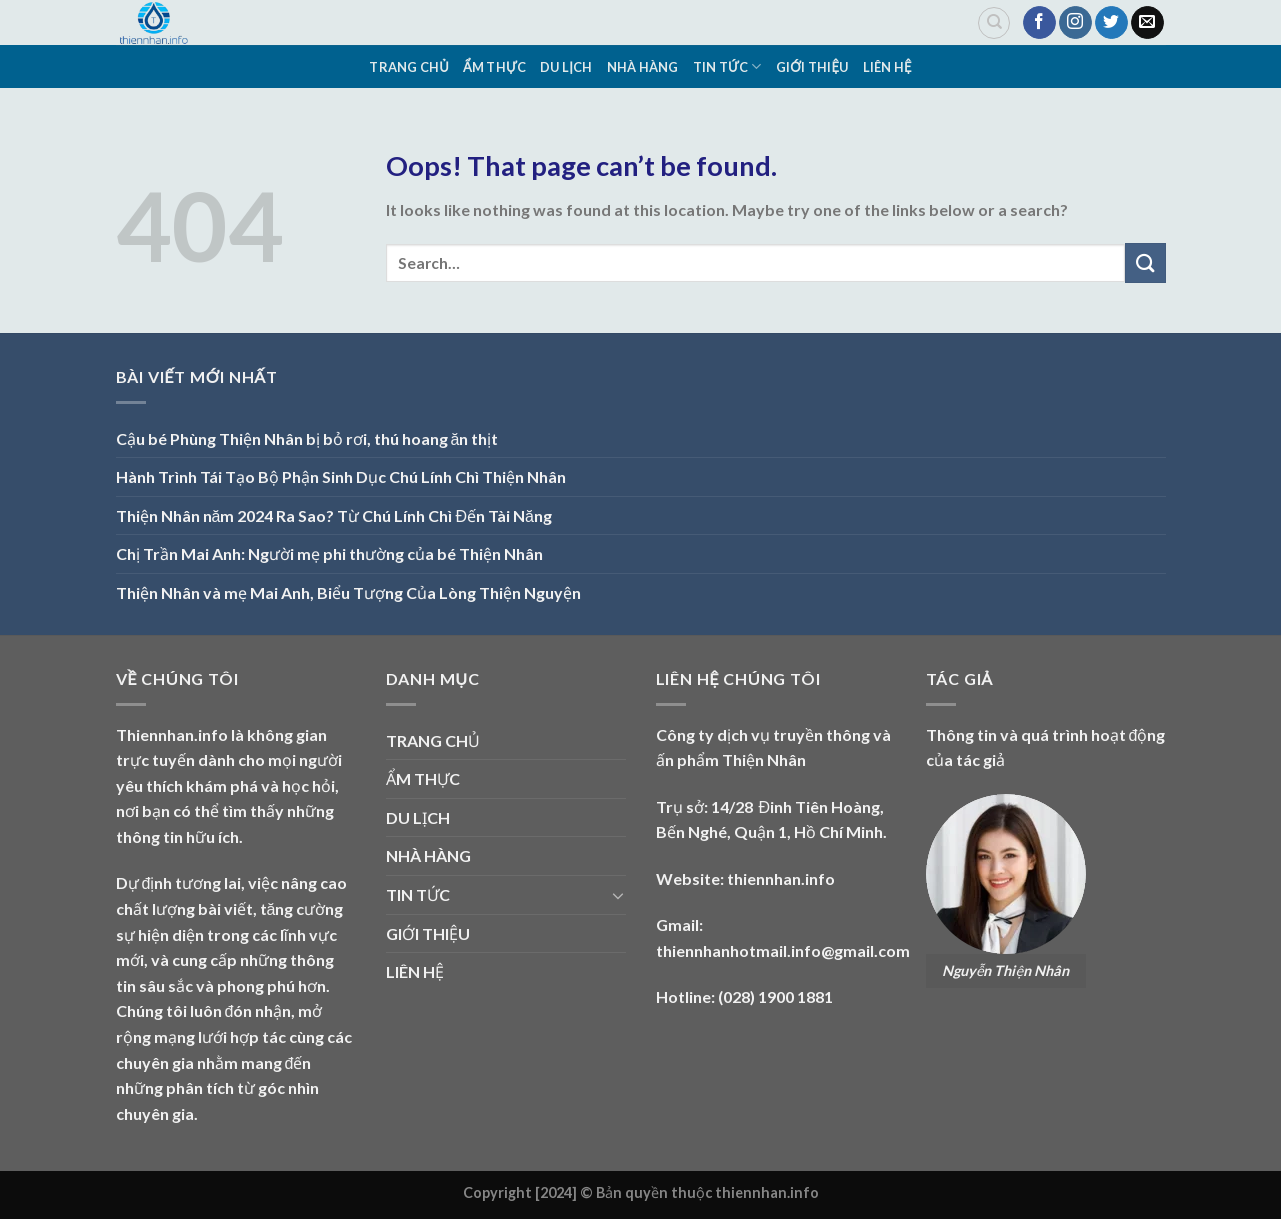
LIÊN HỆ (887, 67)
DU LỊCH (566, 67)
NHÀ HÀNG (643, 67)
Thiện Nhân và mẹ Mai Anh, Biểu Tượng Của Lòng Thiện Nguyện (348, 592)
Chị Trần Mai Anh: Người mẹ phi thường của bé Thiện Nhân (329, 553)
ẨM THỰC (494, 67)
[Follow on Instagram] (1075, 23)
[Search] (994, 23)
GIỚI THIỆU (812, 67)
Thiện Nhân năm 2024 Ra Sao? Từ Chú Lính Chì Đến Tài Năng (334, 515)
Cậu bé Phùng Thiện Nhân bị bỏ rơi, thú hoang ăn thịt (307, 438)
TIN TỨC (727, 66)
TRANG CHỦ (409, 67)
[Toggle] (618, 895)
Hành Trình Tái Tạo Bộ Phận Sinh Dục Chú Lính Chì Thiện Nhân (341, 476)
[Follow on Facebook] (1039, 23)
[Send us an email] (1147, 23)
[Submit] (1145, 262)
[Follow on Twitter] (1111, 23)
